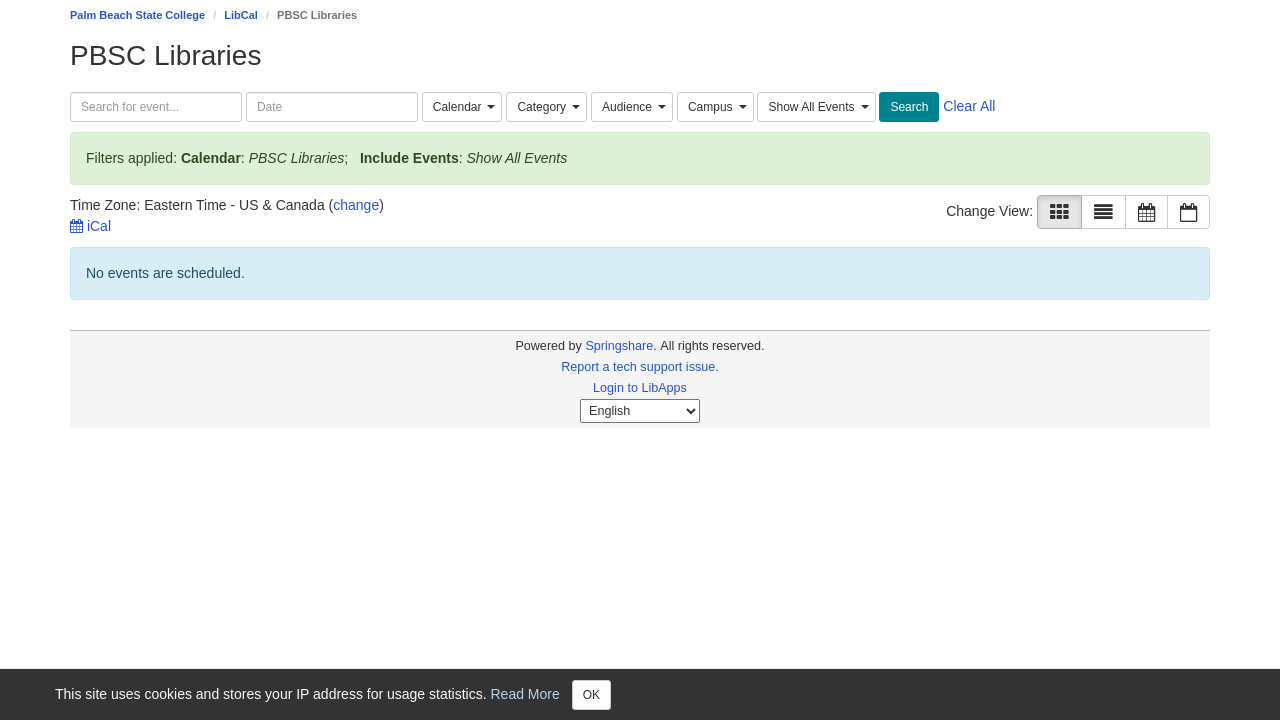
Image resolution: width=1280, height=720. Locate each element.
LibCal (241, 15)
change (356, 205)
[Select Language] (640, 411)
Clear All (969, 106)
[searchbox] (156, 107)
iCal (90, 226)
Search (909, 107)
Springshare (619, 346)
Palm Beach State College (137, 15)
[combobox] (462, 107)
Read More (525, 693)
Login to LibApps (640, 388)
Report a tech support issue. (640, 367)
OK (591, 695)
